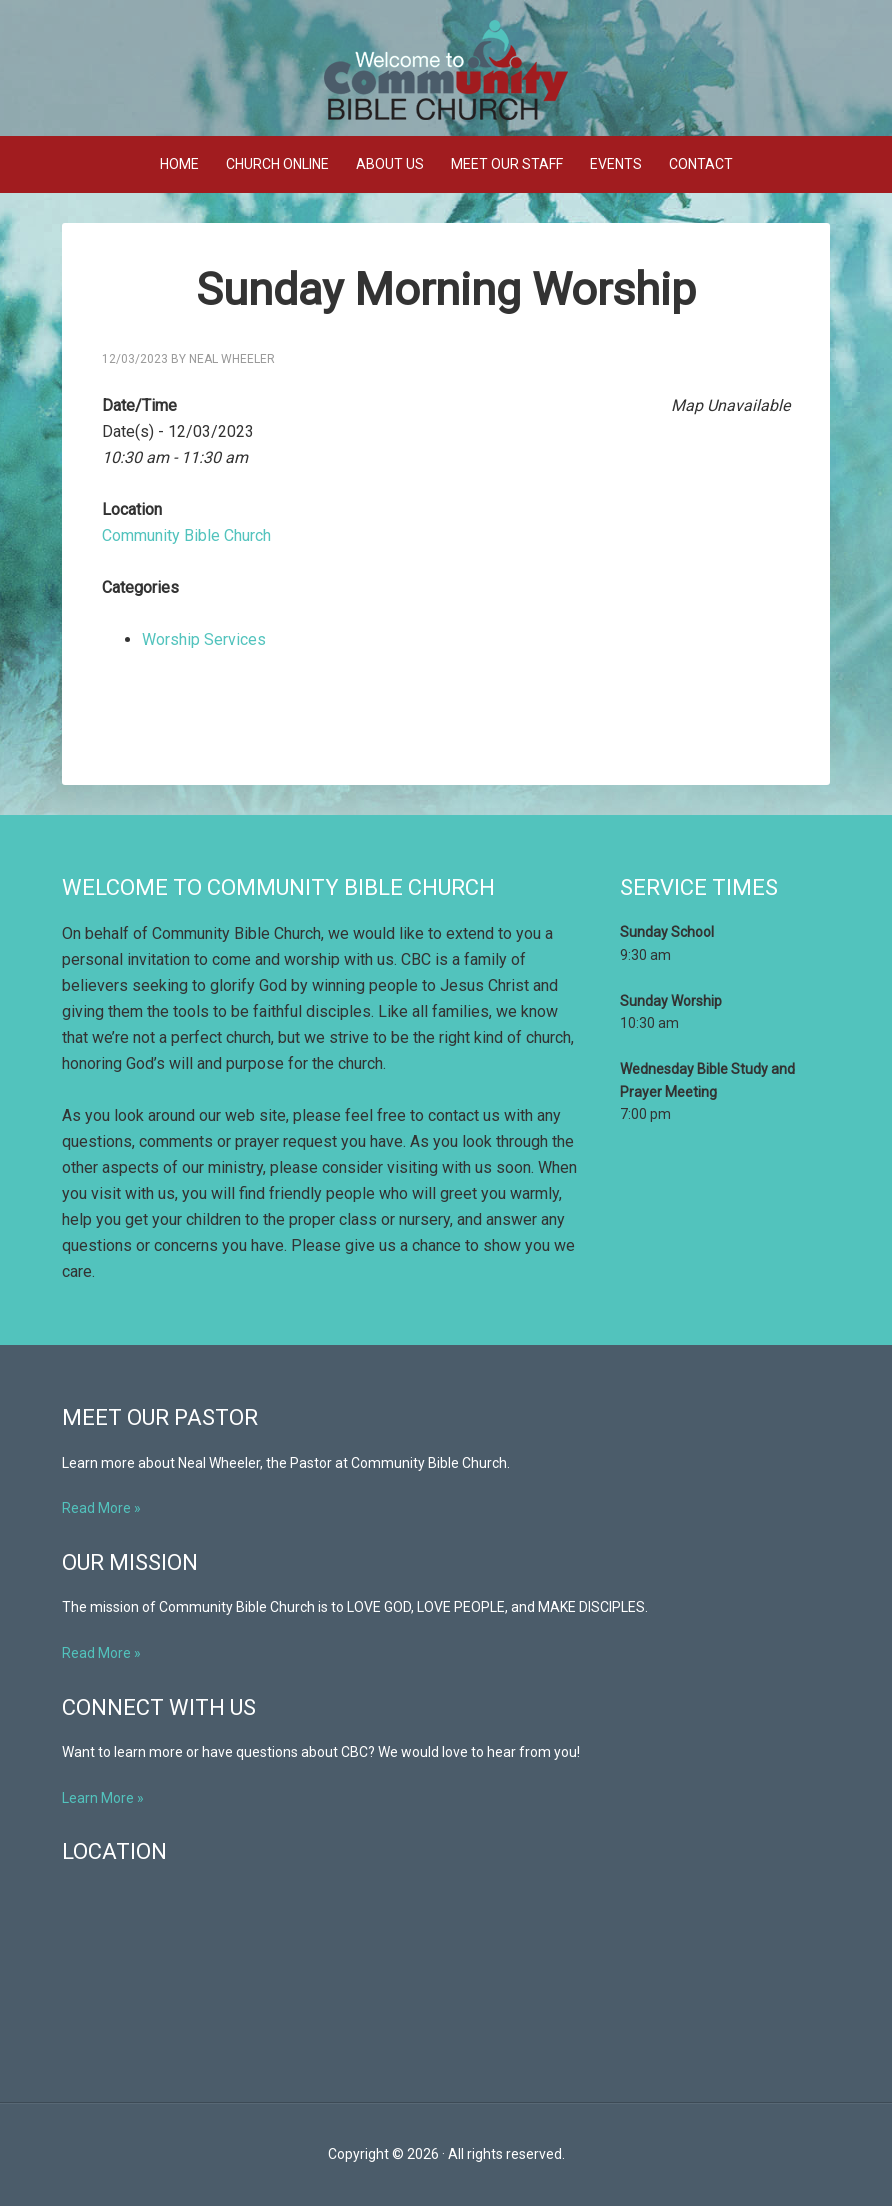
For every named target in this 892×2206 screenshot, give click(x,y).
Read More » (101, 1508)
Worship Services (204, 639)
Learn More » (103, 1798)
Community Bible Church (489, 70)
